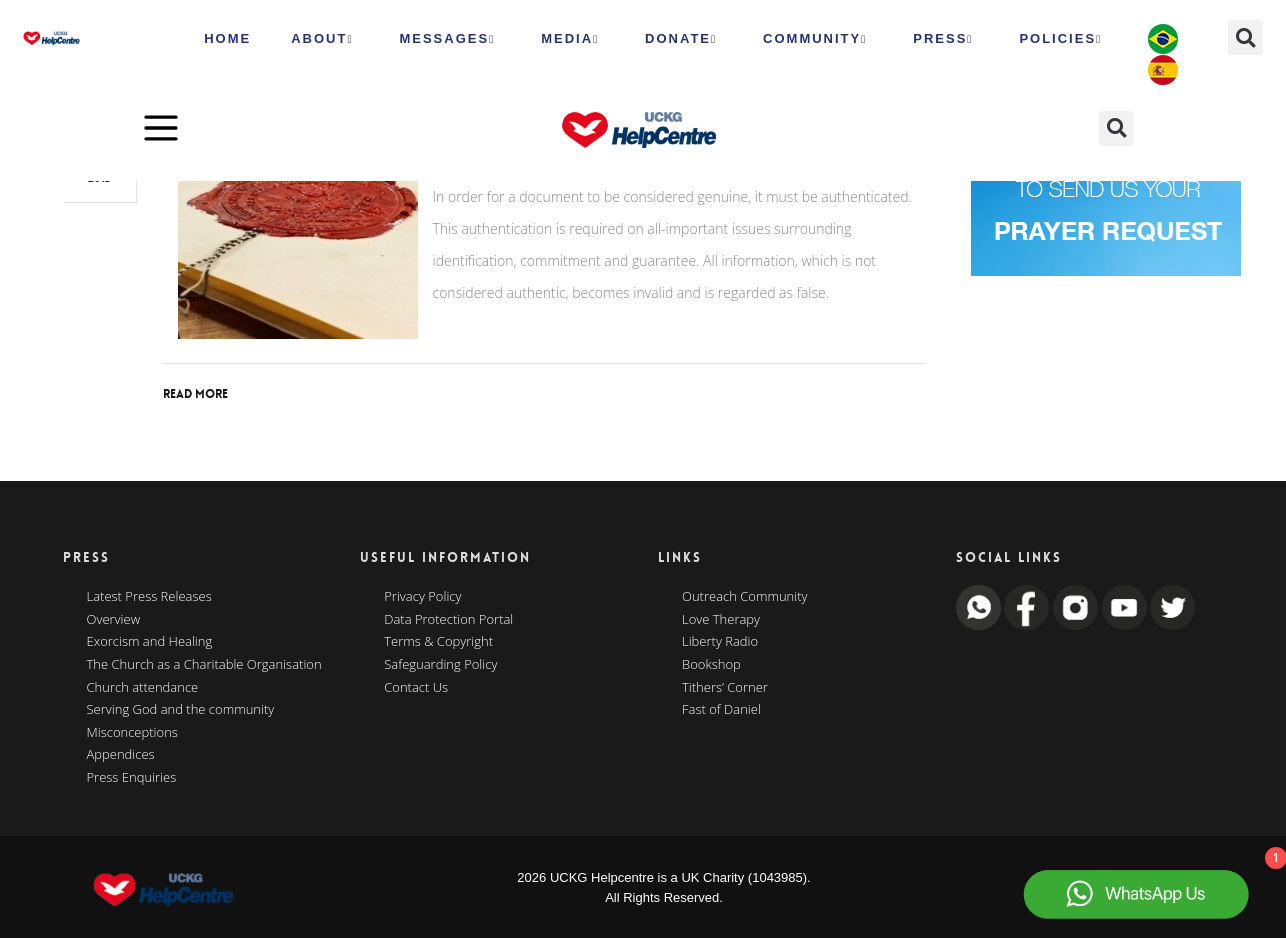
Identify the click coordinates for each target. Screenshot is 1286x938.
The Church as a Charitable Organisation (204, 665)
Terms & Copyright (438, 642)
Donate (681, 39)
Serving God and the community (181, 710)
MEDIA (570, 39)
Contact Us (416, 688)
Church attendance (143, 688)
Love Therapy (721, 620)
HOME (227, 38)
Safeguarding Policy (440, 665)
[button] (1245, 37)
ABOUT (322, 39)
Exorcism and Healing (150, 642)
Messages (447, 39)
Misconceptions (132, 733)
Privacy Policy (422, 597)
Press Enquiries (132, 778)
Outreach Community (745, 597)
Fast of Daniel (721, 710)
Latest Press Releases (149, 597)
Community (815, 39)
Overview (114, 620)
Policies (1060, 39)
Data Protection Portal (448, 620)
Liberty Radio (720, 642)
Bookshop (711, 665)
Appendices (121, 755)
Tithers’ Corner (725, 688)
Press (943, 39)
